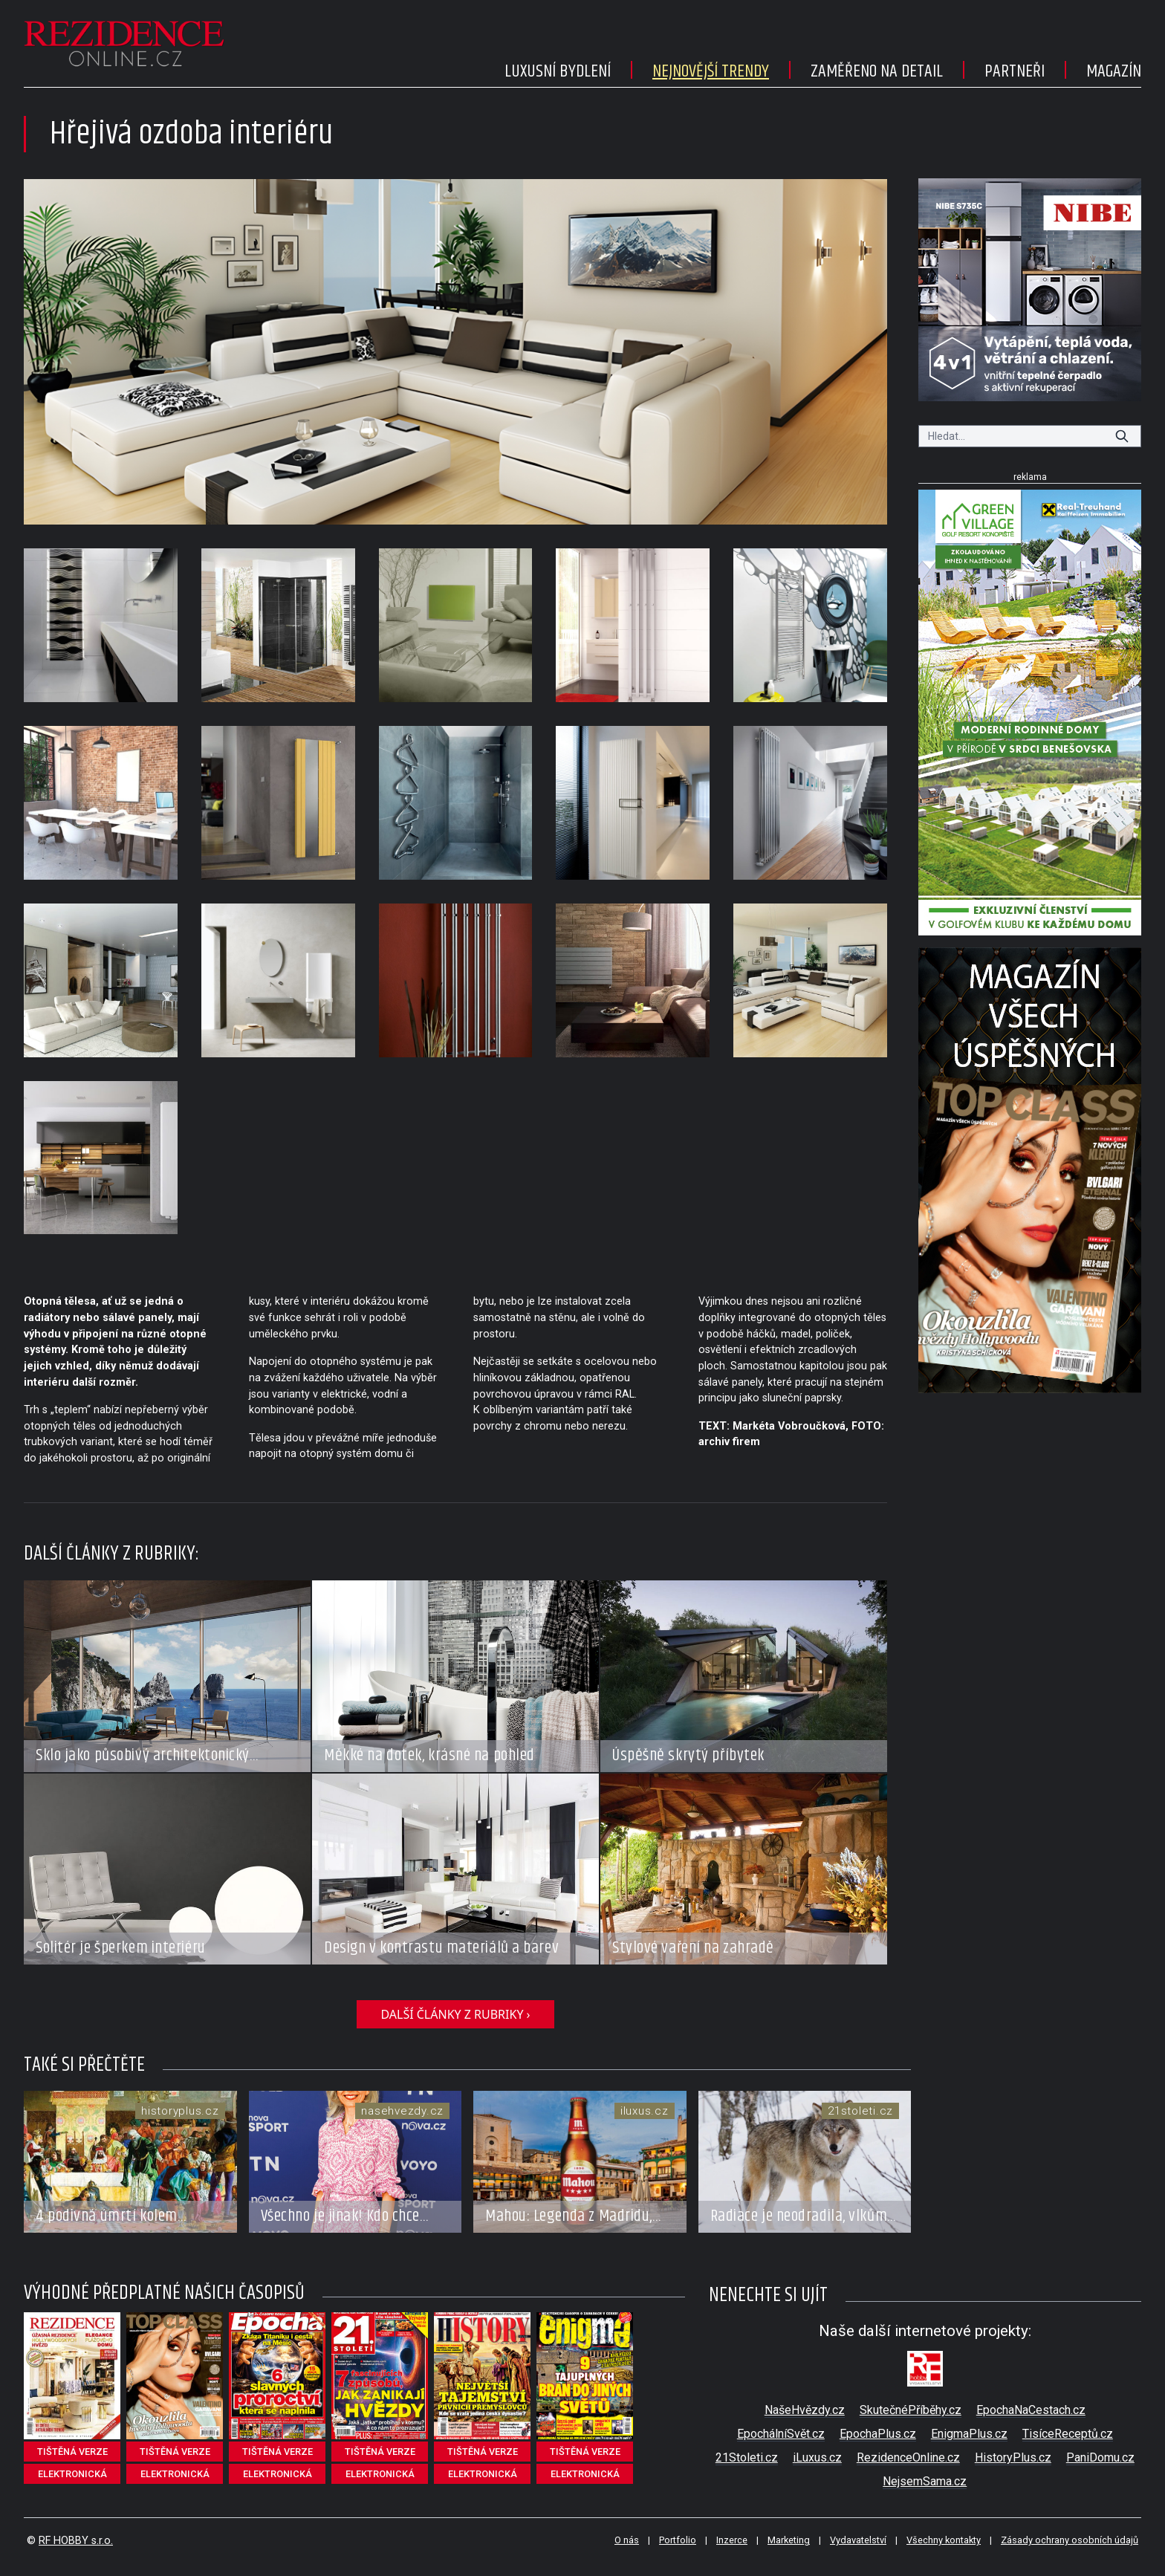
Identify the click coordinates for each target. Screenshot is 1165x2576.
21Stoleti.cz (746, 2457)
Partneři (1014, 71)
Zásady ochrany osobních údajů (1069, 2540)
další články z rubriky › (455, 2014)
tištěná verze (72, 2451)
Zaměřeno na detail (877, 71)
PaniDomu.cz (1100, 2457)
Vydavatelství (858, 2540)
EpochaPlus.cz (878, 2434)
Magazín (1113, 71)
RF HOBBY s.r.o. (76, 2540)
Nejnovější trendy (710, 71)
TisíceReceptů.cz (1067, 2434)
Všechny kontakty (943, 2540)
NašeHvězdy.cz (805, 2410)
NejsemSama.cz (925, 2481)
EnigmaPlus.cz (969, 2434)
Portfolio (677, 2540)
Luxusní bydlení (557, 71)
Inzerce (731, 2540)
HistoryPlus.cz (1013, 2457)
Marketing (789, 2540)
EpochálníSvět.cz (781, 2434)
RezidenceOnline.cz (908, 2457)
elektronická (72, 2473)
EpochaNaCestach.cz (1031, 2410)
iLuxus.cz (817, 2457)
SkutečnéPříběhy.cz (910, 2410)
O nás (626, 2540)
